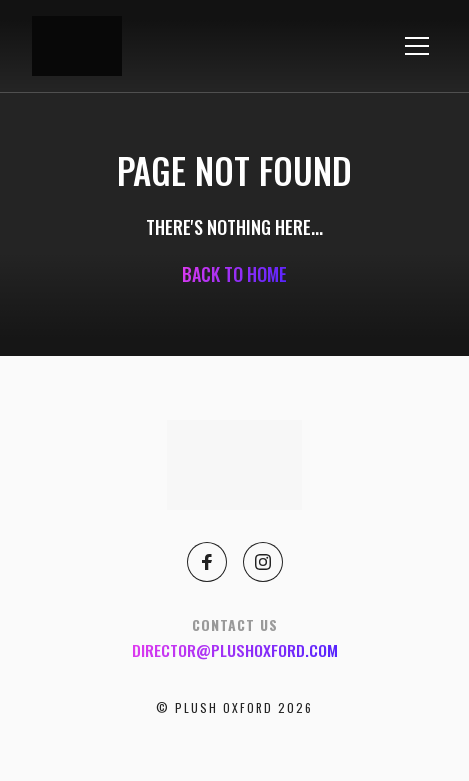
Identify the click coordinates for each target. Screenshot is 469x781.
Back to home (234, 273)
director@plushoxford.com (235, 650)
